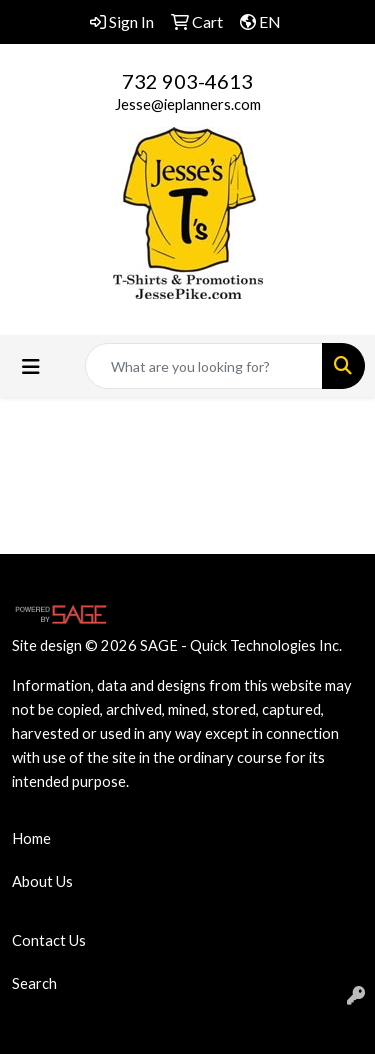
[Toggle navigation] (31, 366)
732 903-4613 (187, 81)
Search (34, 983)
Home (31, 838)
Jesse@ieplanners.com (188, 104)
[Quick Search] (204, 366)
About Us (42, 881)
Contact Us (49, 940)
